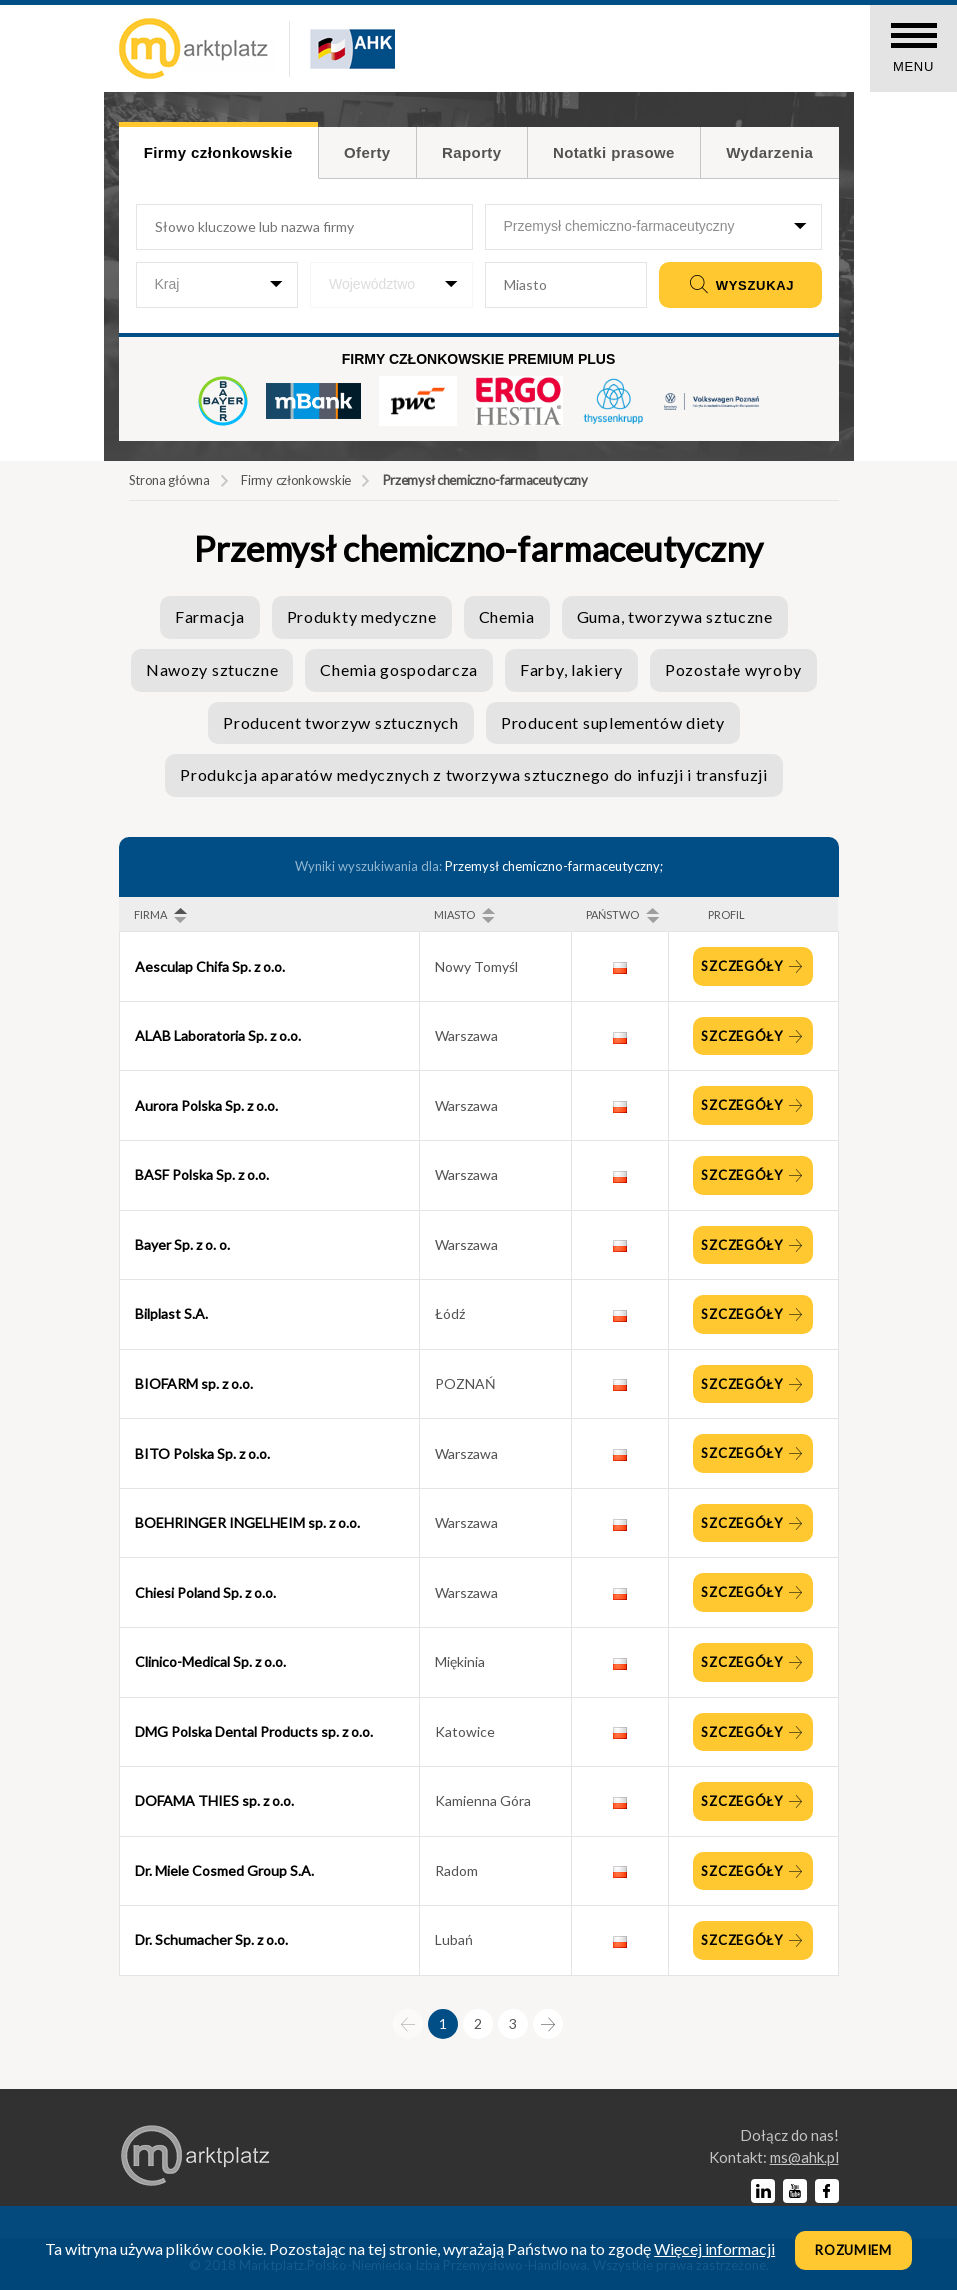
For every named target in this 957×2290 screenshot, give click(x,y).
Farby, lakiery (571, 669)
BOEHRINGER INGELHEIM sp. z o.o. (247, 1522)
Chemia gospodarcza (399, 669)
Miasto (454, 914)
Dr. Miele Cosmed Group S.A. (224, 1870)
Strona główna (169, 480)
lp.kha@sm (804, 2157)
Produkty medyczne (362, 616)
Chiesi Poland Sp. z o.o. (205, 1592)
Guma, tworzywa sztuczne (675, 616)
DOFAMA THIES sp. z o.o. (214, 1800)
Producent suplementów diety (613, 722)
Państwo (612, 914)
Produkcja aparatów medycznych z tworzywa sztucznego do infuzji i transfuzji (474, 774)
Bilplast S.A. (171, 1313)
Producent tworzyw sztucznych (341, 722)
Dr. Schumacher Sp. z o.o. (211, 1939)
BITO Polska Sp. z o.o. (202, 1453)
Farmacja (210, 616)
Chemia (507, 616)
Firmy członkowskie (296, 480)
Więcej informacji (714, 2248)
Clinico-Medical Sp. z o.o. (210, 1661)
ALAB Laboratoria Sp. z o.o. (218, 1035)
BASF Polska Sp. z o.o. (202, 1174)
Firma (150, 914)
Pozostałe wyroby (733, 669)
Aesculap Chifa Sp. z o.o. (210, 966)
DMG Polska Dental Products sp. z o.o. (254, 1731)
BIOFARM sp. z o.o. (194, 1383)
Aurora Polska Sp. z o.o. (206, 1105)
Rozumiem (853, 2250)
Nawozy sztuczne (212, 669)
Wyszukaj (740, 285)
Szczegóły (743, 966)
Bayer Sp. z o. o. (182, 1244)
